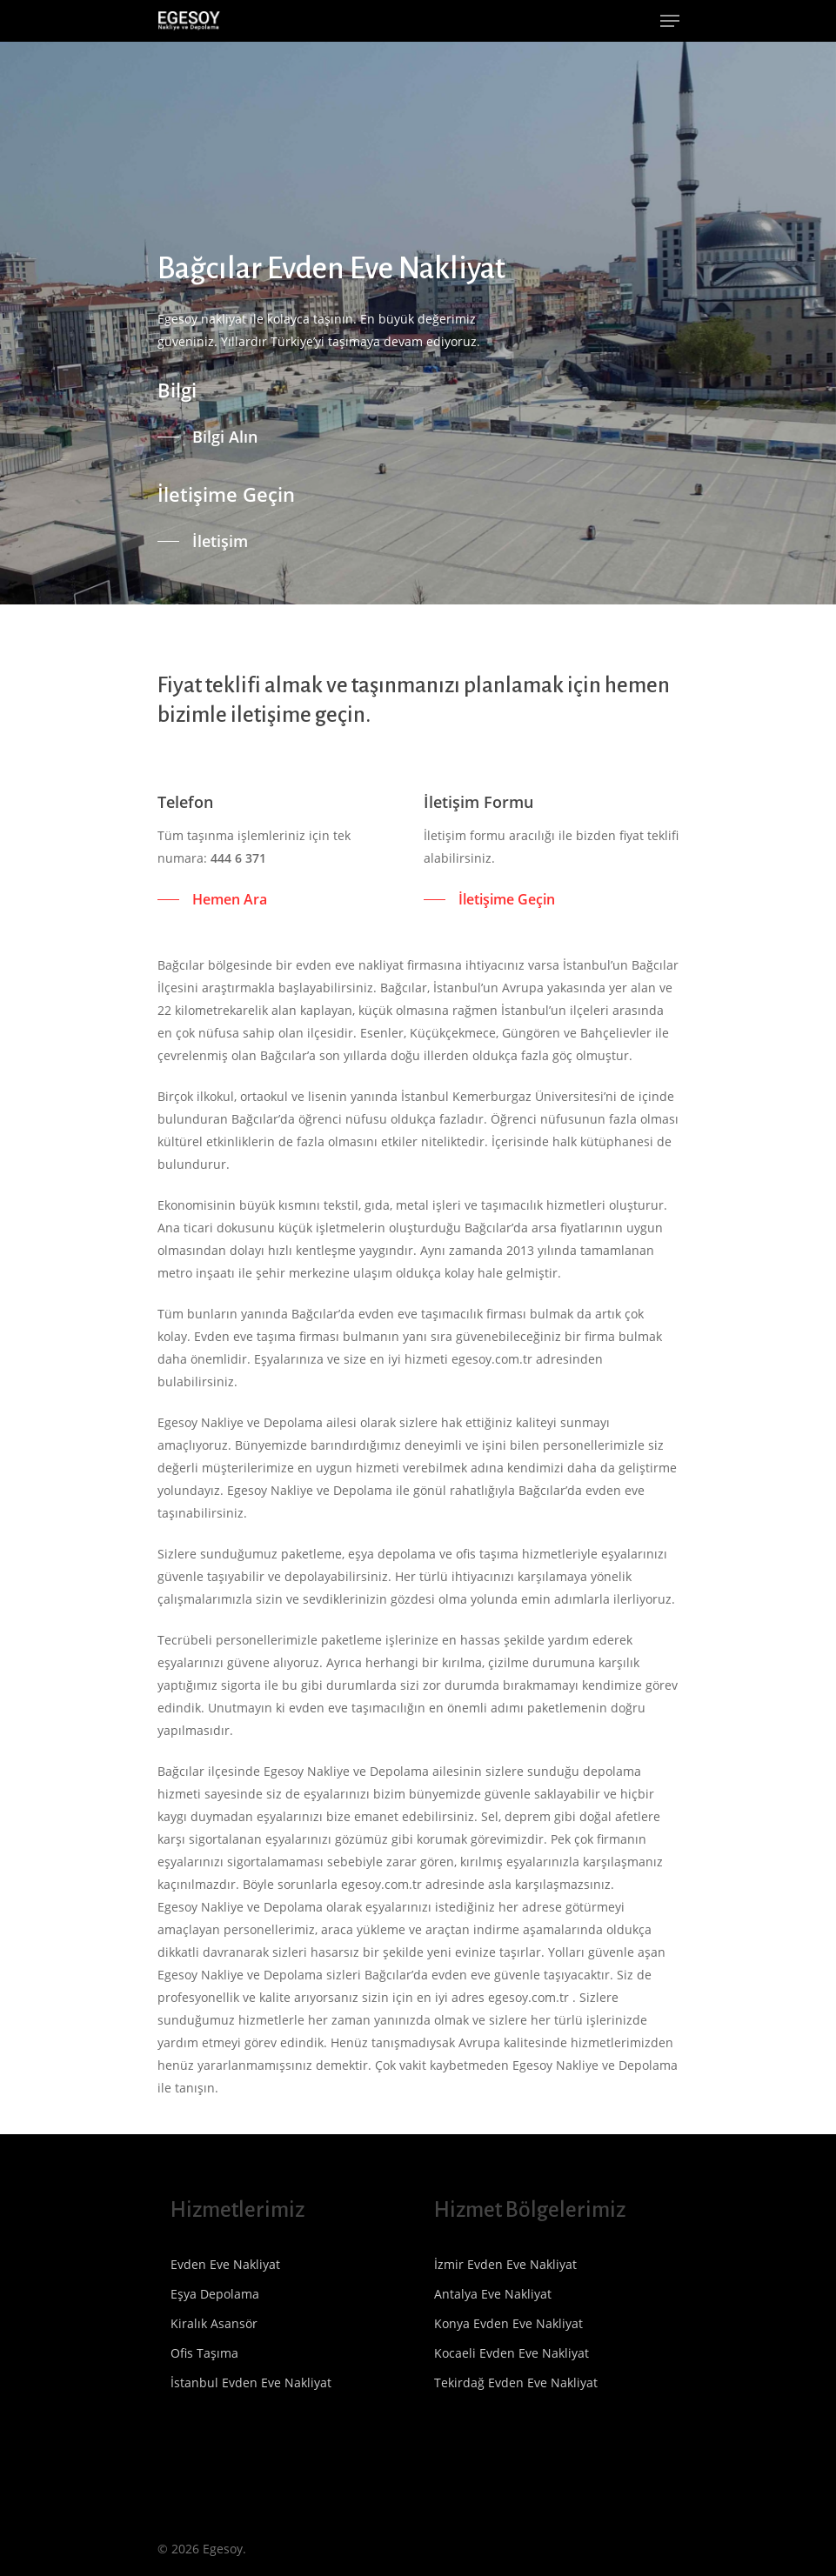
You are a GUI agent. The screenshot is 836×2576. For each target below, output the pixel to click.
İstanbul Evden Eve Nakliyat (251, 2382)
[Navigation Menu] (669, 21)
